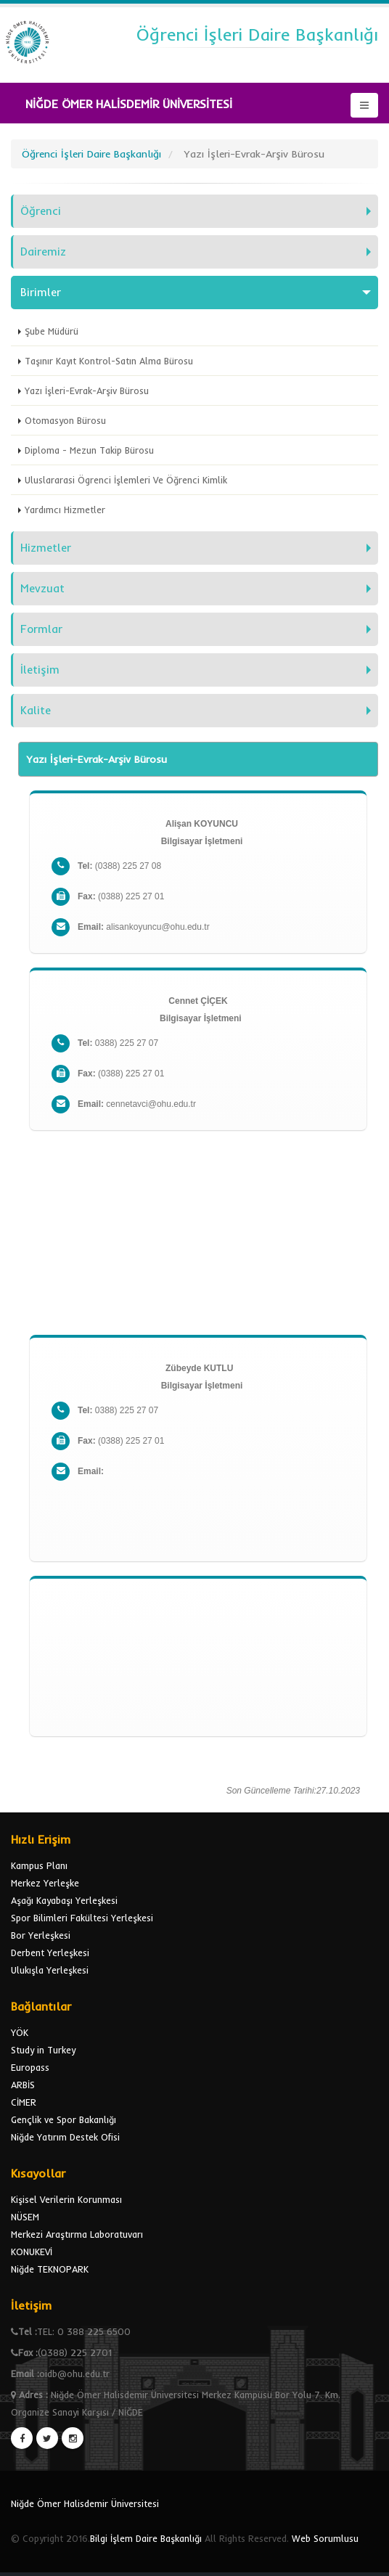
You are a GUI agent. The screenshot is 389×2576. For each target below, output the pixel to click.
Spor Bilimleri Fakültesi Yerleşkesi (82, 1917)
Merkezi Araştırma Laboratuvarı (77, 2234)
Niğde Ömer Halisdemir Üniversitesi (85, 2503)
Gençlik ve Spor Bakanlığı (63, 2119)
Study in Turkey (43, 2050)
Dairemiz (43, 251)
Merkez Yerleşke (45, 1883)
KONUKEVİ (31, 2251)
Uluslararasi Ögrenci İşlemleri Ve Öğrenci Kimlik (126, 480)
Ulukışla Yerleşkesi (50, 1970)
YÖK (19, 2032)
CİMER (23, 2102)
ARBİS (23, 2084)
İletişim (40, 669)
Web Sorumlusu (325, 2538)
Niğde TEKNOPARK (50, 2269)
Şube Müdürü (51, 331)
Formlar (41, 629)
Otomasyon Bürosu (65, 420)
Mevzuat (42, 588)
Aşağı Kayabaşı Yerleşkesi (64, 1900)
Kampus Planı (39, 1865)
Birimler (40, 292)
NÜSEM (25, 2217)
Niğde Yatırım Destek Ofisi (65, 2137)
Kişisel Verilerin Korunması (66, 2199)
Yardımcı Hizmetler (65, 509)
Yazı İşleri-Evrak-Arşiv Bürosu (87, 390)
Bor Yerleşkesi (40, 1935)
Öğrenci (40, 211)
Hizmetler (45, 548)
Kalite (35, 710)
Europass (30, 2067)
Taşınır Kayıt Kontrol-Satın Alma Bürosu (109, 361)
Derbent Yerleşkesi (50, 1952)
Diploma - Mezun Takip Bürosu (89, 450)
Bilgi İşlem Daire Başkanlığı (146, 2538)
